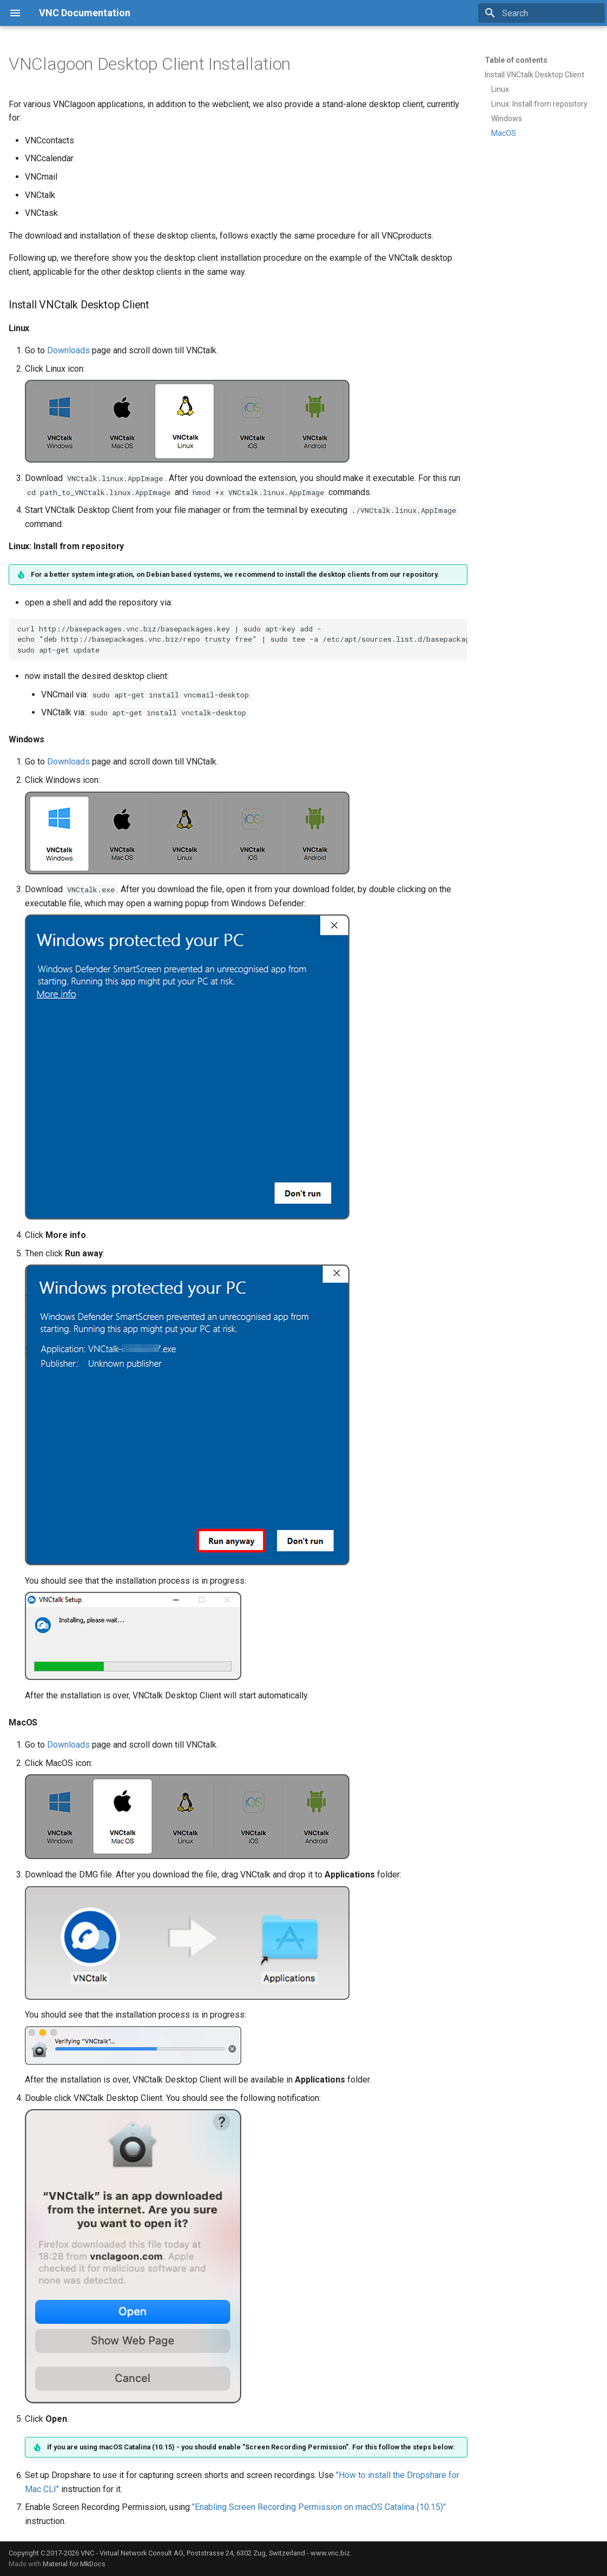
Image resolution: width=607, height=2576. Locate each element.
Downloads (68, 350)
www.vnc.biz (330, 2553)
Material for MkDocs (74, 2564)
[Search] (541, 13)
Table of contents (516, 60)
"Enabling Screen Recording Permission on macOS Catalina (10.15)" (319, 2507)
